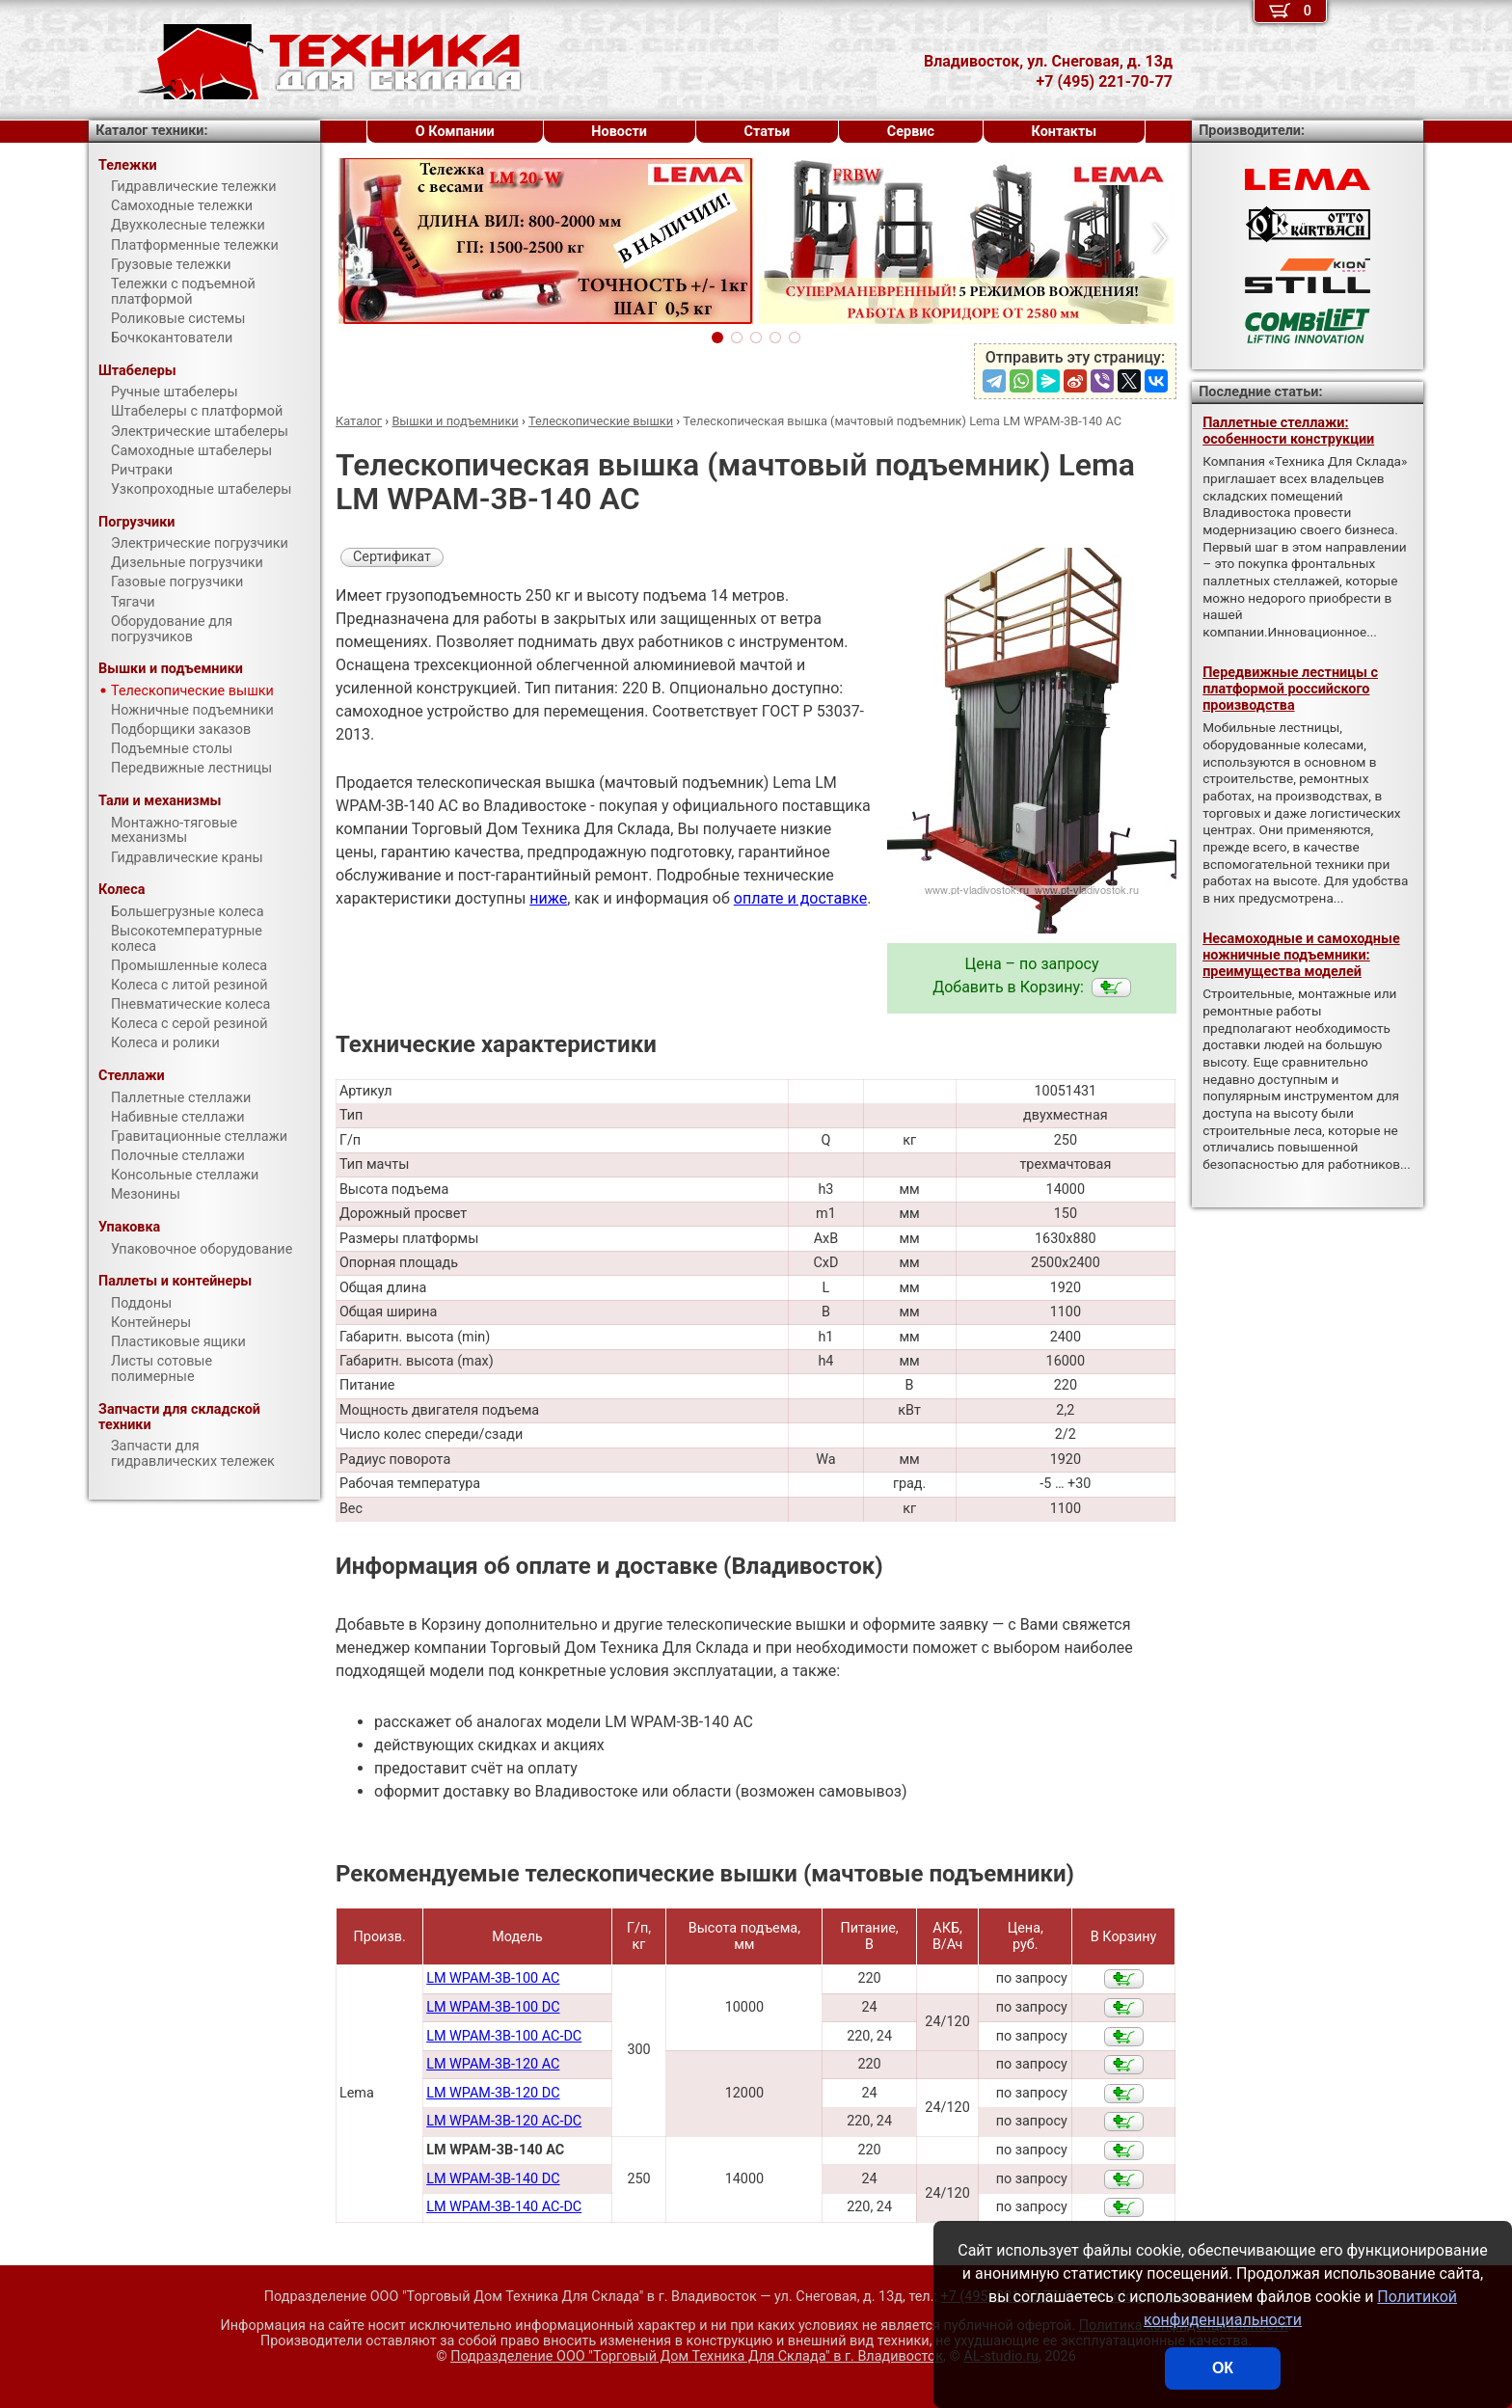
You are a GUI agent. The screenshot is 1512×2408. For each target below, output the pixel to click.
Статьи (766, 131)
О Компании (455, 131)
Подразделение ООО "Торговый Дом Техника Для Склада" (696, 2356)
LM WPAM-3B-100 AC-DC (503, 2036)
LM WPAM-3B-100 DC (492, 2007)
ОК (1222, 2368)
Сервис (910, 131)
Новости (619, 131)
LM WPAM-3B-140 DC (492, 2179)
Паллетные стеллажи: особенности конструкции (1288, 431)
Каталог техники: (151, 130)
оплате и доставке (801, 898)
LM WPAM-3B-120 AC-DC (503, 2121)
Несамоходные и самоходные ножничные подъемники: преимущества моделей (1301, 956)
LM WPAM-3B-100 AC (492, 1978)
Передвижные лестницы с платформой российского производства (1290, 689)
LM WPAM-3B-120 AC (492, 2064)
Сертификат (392, 557)
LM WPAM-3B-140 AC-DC (503, 2207)
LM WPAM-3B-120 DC (492, 2093)
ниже (548, 898)
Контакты (1064, 131)
